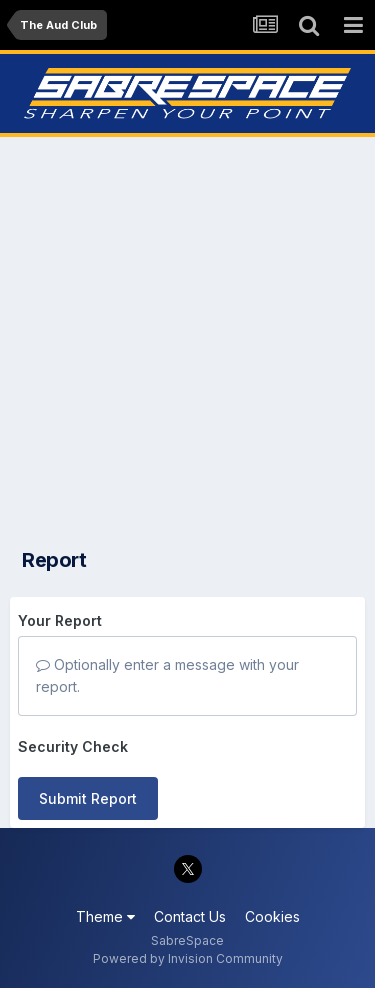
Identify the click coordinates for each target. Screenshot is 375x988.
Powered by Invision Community (188, 958)
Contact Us (190, 916)
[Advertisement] (187, 336)
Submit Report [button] (88, 798)
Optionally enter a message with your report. (167, 675)
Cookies (272, 916)
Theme (105, 916)
